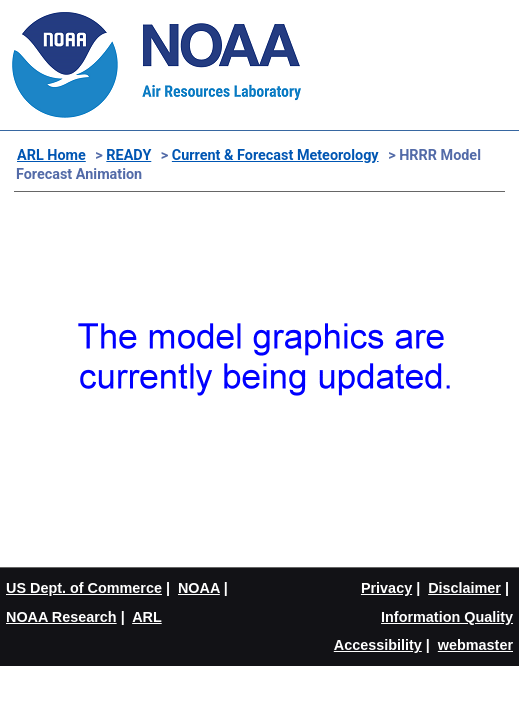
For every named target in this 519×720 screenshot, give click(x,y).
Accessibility (378, 645)
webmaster (475, 645)
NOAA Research (61, 617)
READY (128, 155)
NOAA (199, 588)
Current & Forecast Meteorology (275, 155)
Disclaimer (464, 588)
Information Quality (447, 617)
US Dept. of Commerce (84, 588)
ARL (147, 617)
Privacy (386, 588)
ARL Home (51, 155)
